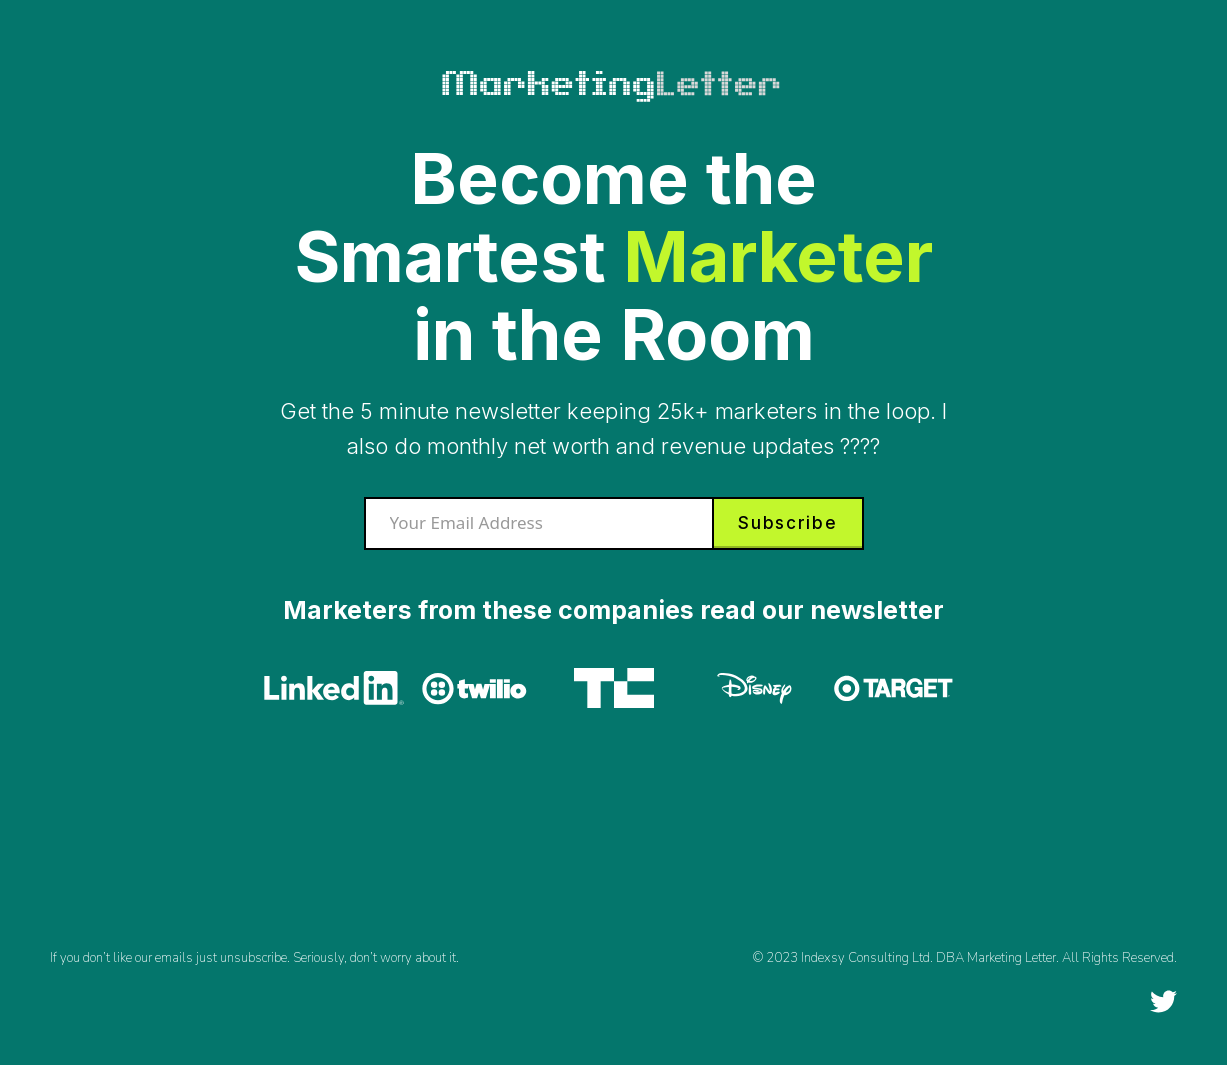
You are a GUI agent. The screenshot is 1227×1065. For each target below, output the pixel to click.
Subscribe (787, 523)
